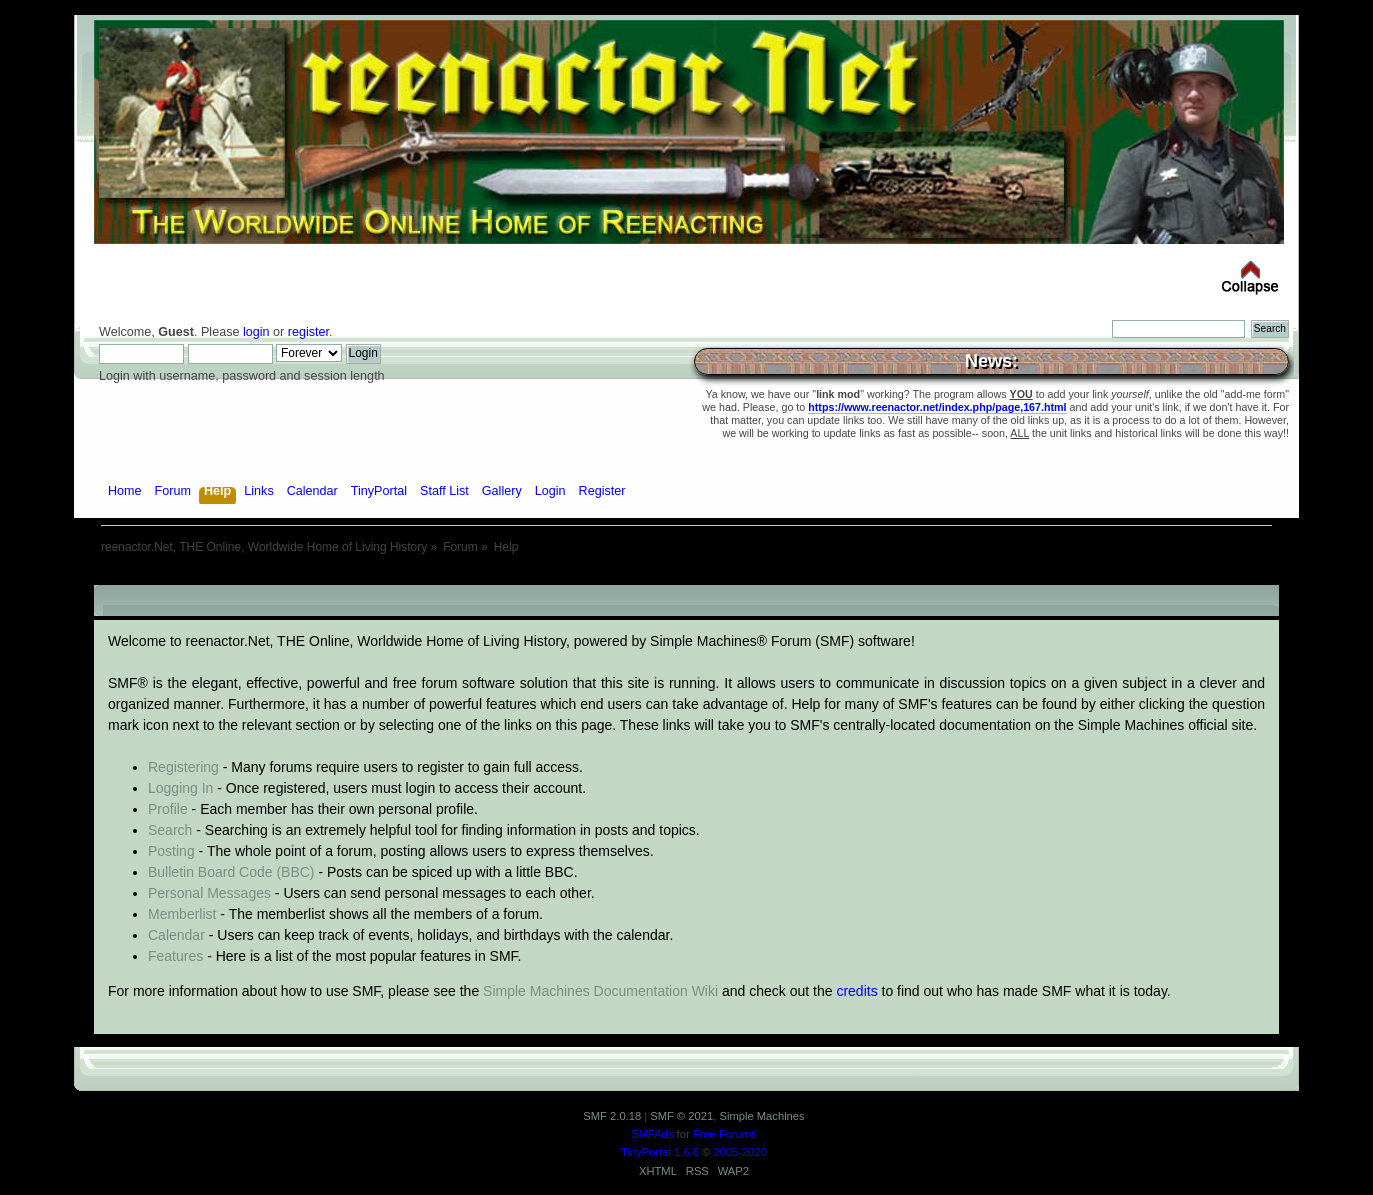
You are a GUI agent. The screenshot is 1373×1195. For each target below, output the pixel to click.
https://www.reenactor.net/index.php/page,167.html (937, 407)
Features (175, 956)
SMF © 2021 (681, 1116)
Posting (171, 851)
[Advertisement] (687, 577)
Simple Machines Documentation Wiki (600, 991)
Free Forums (725, 1134)
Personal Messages (209, 893)
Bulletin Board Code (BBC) (231, 872)
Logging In (180, 788)
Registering (183, 767)
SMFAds (652, 1134)
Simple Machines (761, 1116)
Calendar (176, 935)
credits (856, 991)
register (308, 332)
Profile (168, 809)
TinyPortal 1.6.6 (660, 1152)
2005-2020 (740, 1152)
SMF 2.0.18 (612, 1116)
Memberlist (182, 914)
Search (170, 830)
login (256, 332)
